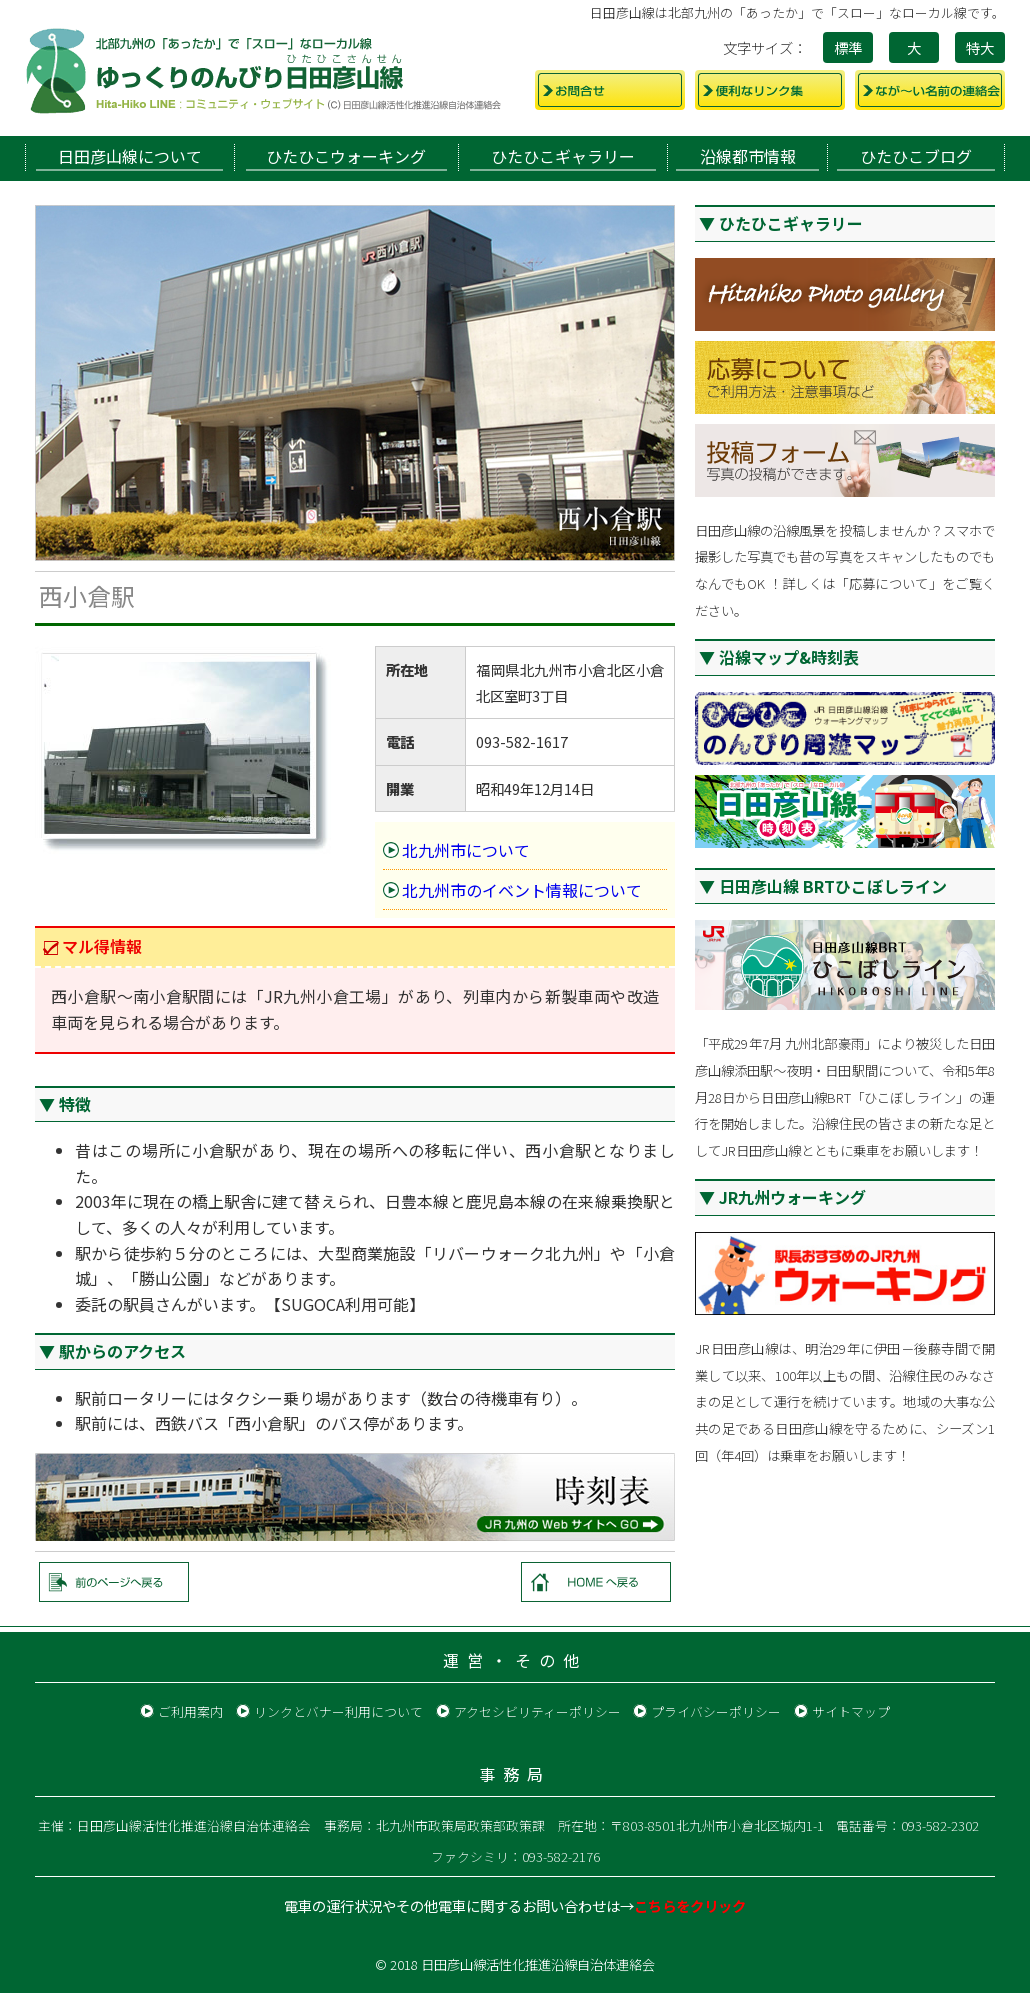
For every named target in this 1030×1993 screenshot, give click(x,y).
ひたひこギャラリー (563, 156)
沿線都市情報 (748, 156)
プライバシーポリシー (716, 1711)
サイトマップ (851, 1711)
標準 (848, 47)
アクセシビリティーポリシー (537, 1711)
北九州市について (466, 850)
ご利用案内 (190, 1711)
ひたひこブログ (916, 156)
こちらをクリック (690, 1905)
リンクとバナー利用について (338, 1711)
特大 (980, 47)
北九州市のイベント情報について (522, 890)
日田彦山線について (130, 156)
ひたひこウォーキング (346, 156)
